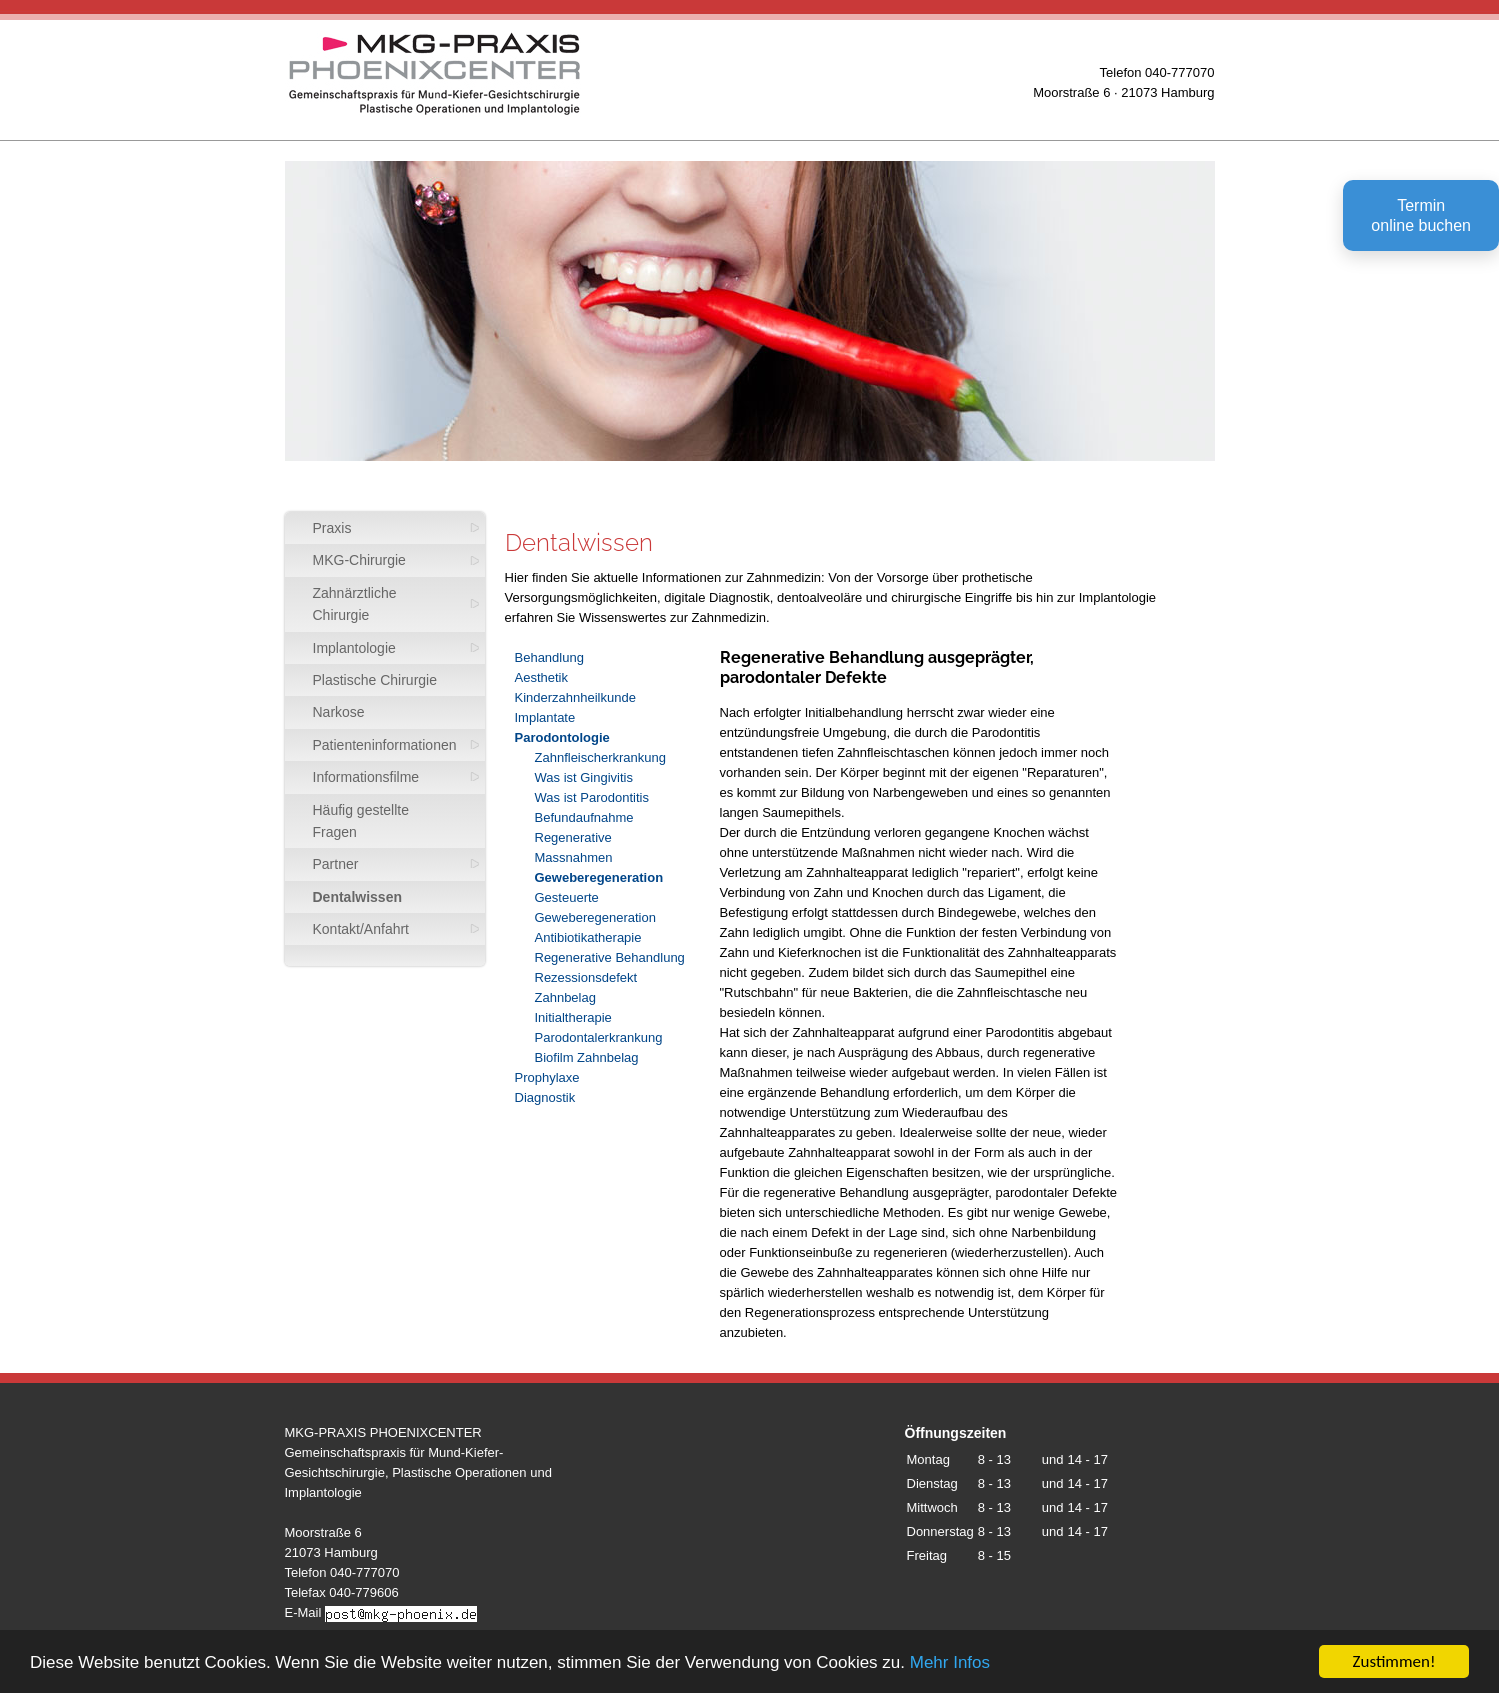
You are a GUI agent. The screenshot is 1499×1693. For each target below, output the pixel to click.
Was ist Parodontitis (592, 797)
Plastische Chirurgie (375, 680)
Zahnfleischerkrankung (601, 757)
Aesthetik (541, 677)
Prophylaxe (547, 1077)
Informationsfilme (366, 777)
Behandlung (549, 657)
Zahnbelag (565, 997)
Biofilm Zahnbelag (587, 1057)
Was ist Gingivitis (584, 777)
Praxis (332, 528)
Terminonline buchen (1421, 215)
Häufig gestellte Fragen (361, 821)
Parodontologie (562, 737)
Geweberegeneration (599, 877)
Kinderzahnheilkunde (575, 697)
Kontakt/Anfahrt (361, 929)
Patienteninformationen (385, 745)
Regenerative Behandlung (610, 957)
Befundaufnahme (584, 817)
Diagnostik (545, 1097)
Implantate (545, 717)
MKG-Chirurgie (359, 560)
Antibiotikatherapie (588, 937)
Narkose (339, 712)
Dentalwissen (357, 897)
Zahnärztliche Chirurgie (355, 604)
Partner (336, 864)
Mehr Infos (950, 1664)
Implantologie (354, 648)
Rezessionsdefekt (586, 977)
